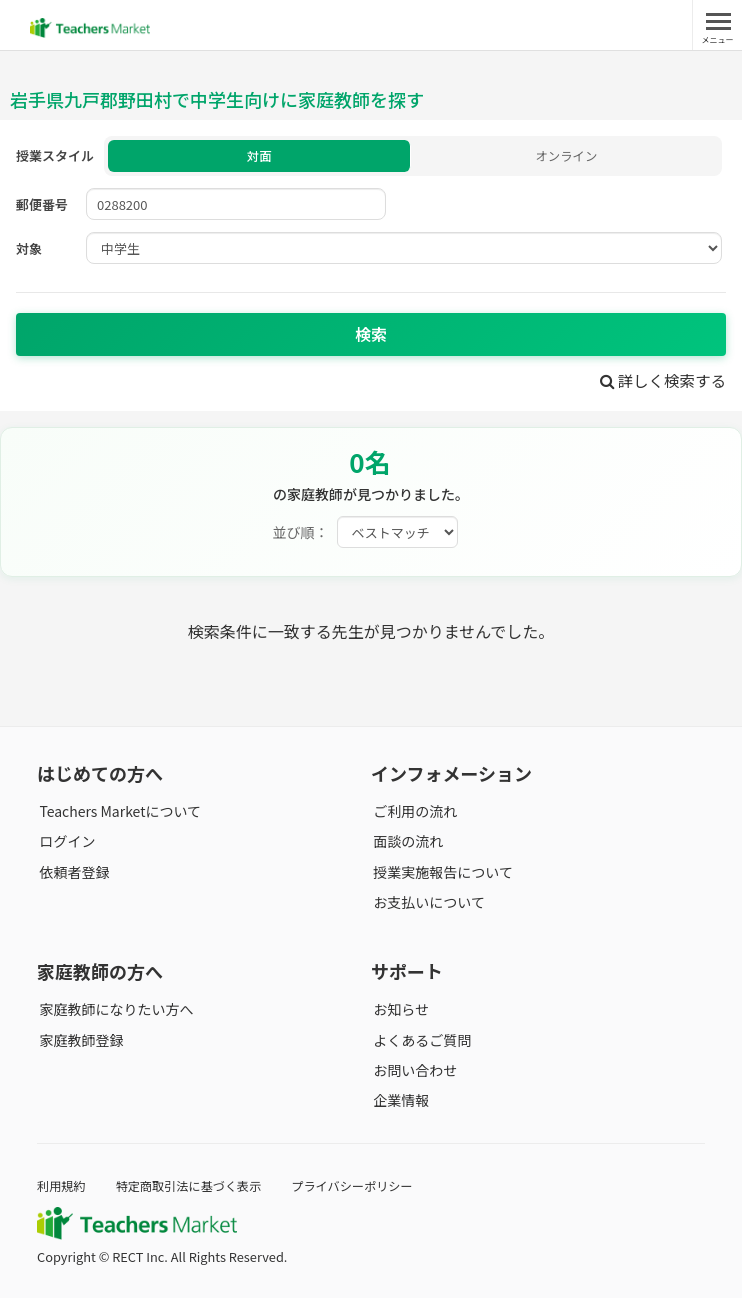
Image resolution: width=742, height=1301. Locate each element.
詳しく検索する (660, 383)
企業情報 (399, 1103)
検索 (371, 337)
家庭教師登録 (79, 1043)
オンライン (566, 157)
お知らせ (399, 1012)
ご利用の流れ (413, 814)
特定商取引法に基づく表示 (195, 1188)
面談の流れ (406, 844)
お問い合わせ (413, 1073)
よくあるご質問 (420, 1043)
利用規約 (62, 1188)
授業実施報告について (441, 875)
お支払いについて (427, 905)
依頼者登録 (72, 875)
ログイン (65, 844)
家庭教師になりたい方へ (114, 1012)
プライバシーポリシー (366, 1188)
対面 (259, 157)
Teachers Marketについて (118, 814)
